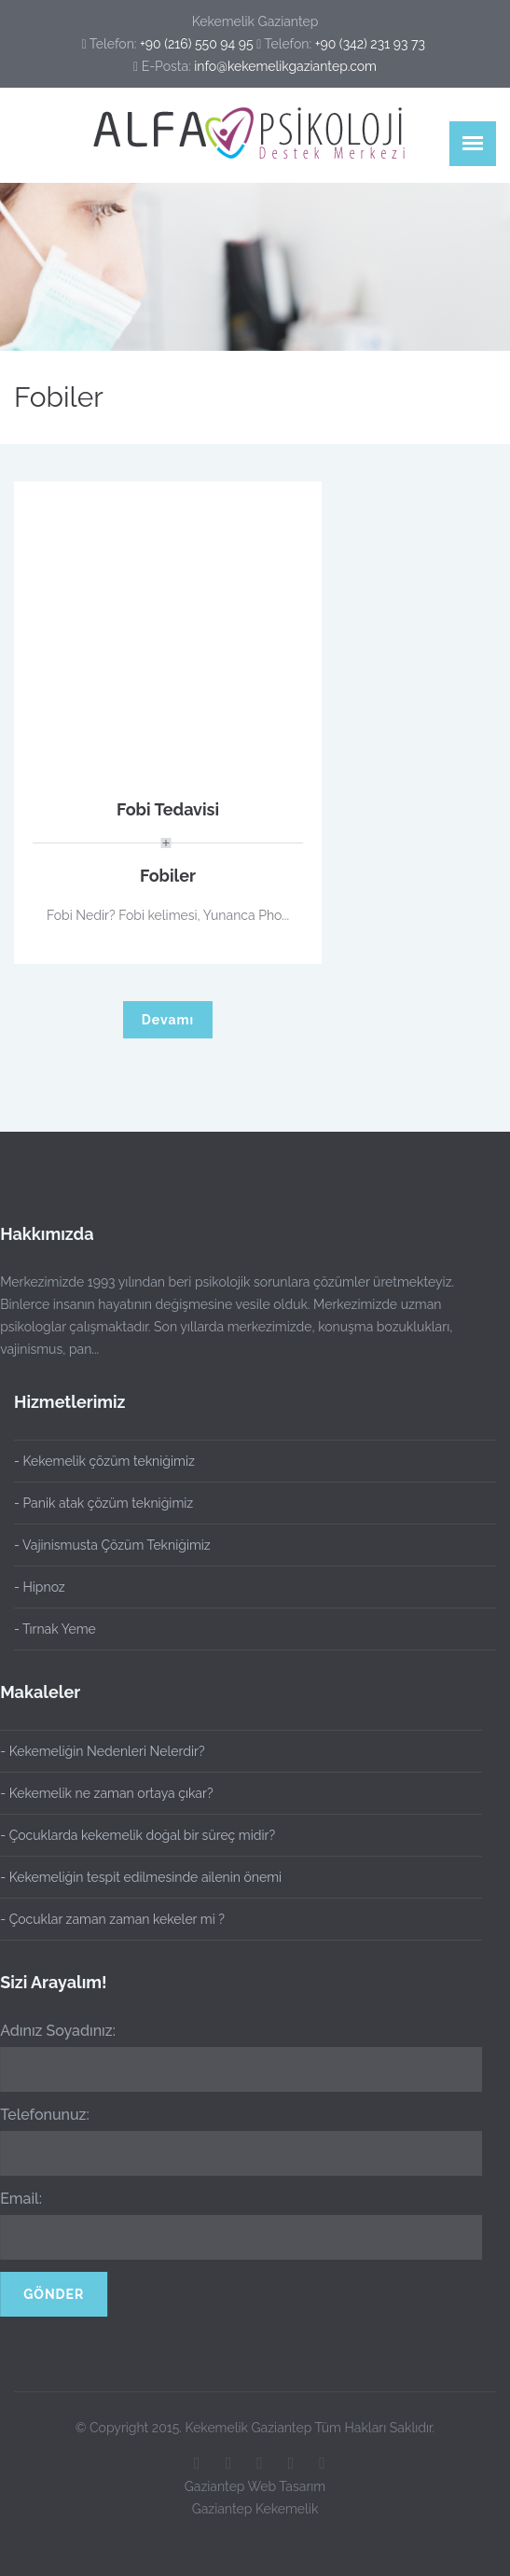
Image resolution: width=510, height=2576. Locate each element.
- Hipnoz (39, 1587)
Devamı (168, 1019)
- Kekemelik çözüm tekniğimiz (104, 1461)
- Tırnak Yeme (55, 1629)
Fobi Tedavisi (168, 809)
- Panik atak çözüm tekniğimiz (103, 1503)
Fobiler (168, 875)
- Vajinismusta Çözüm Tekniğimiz (112, 1545)
